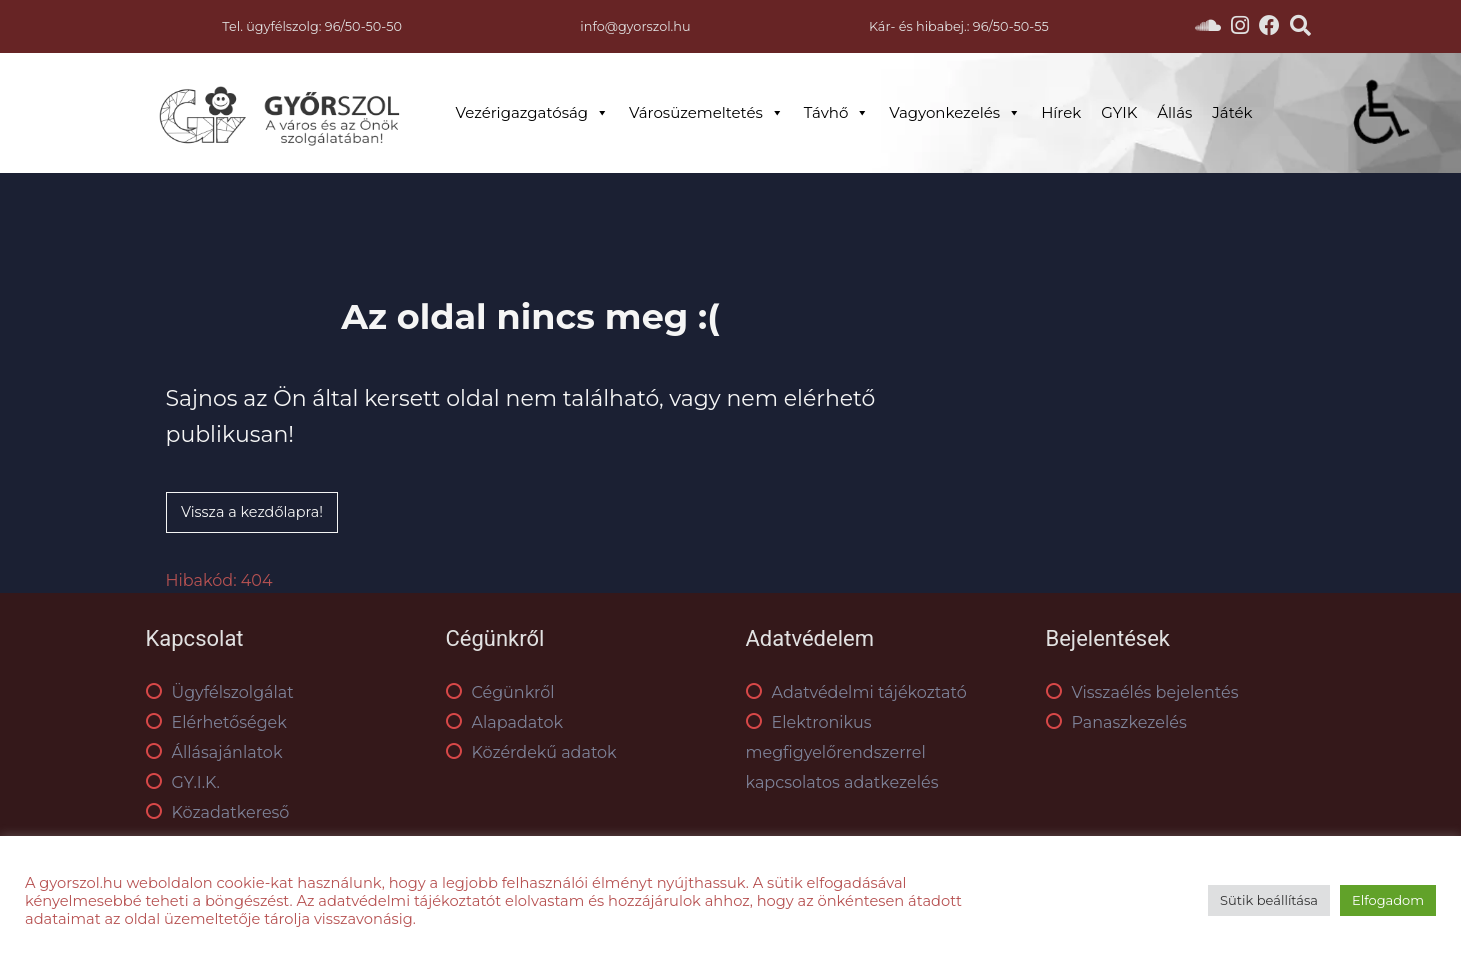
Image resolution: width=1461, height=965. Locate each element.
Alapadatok (505, 722)
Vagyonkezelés (955, 113)
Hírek (1061, 112)
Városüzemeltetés (706, 113)
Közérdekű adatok (531, 752)
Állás (1174, 112)
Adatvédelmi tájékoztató (856, 692)
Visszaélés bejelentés (1142, 692)
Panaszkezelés (1116, 722)
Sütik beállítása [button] (1269, 900)
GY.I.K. (183, 782)
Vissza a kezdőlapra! (252, 512)
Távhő (837, 113)
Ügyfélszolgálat (220, 692)
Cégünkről (500, 692)
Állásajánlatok (214, 752)
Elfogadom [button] (1388, 900)
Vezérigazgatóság (533, 113)
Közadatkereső (218, 812)
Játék (1232, 112)
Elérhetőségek (216, 722)
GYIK (1119, 112)
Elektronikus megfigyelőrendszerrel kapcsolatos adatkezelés (842, 752)
